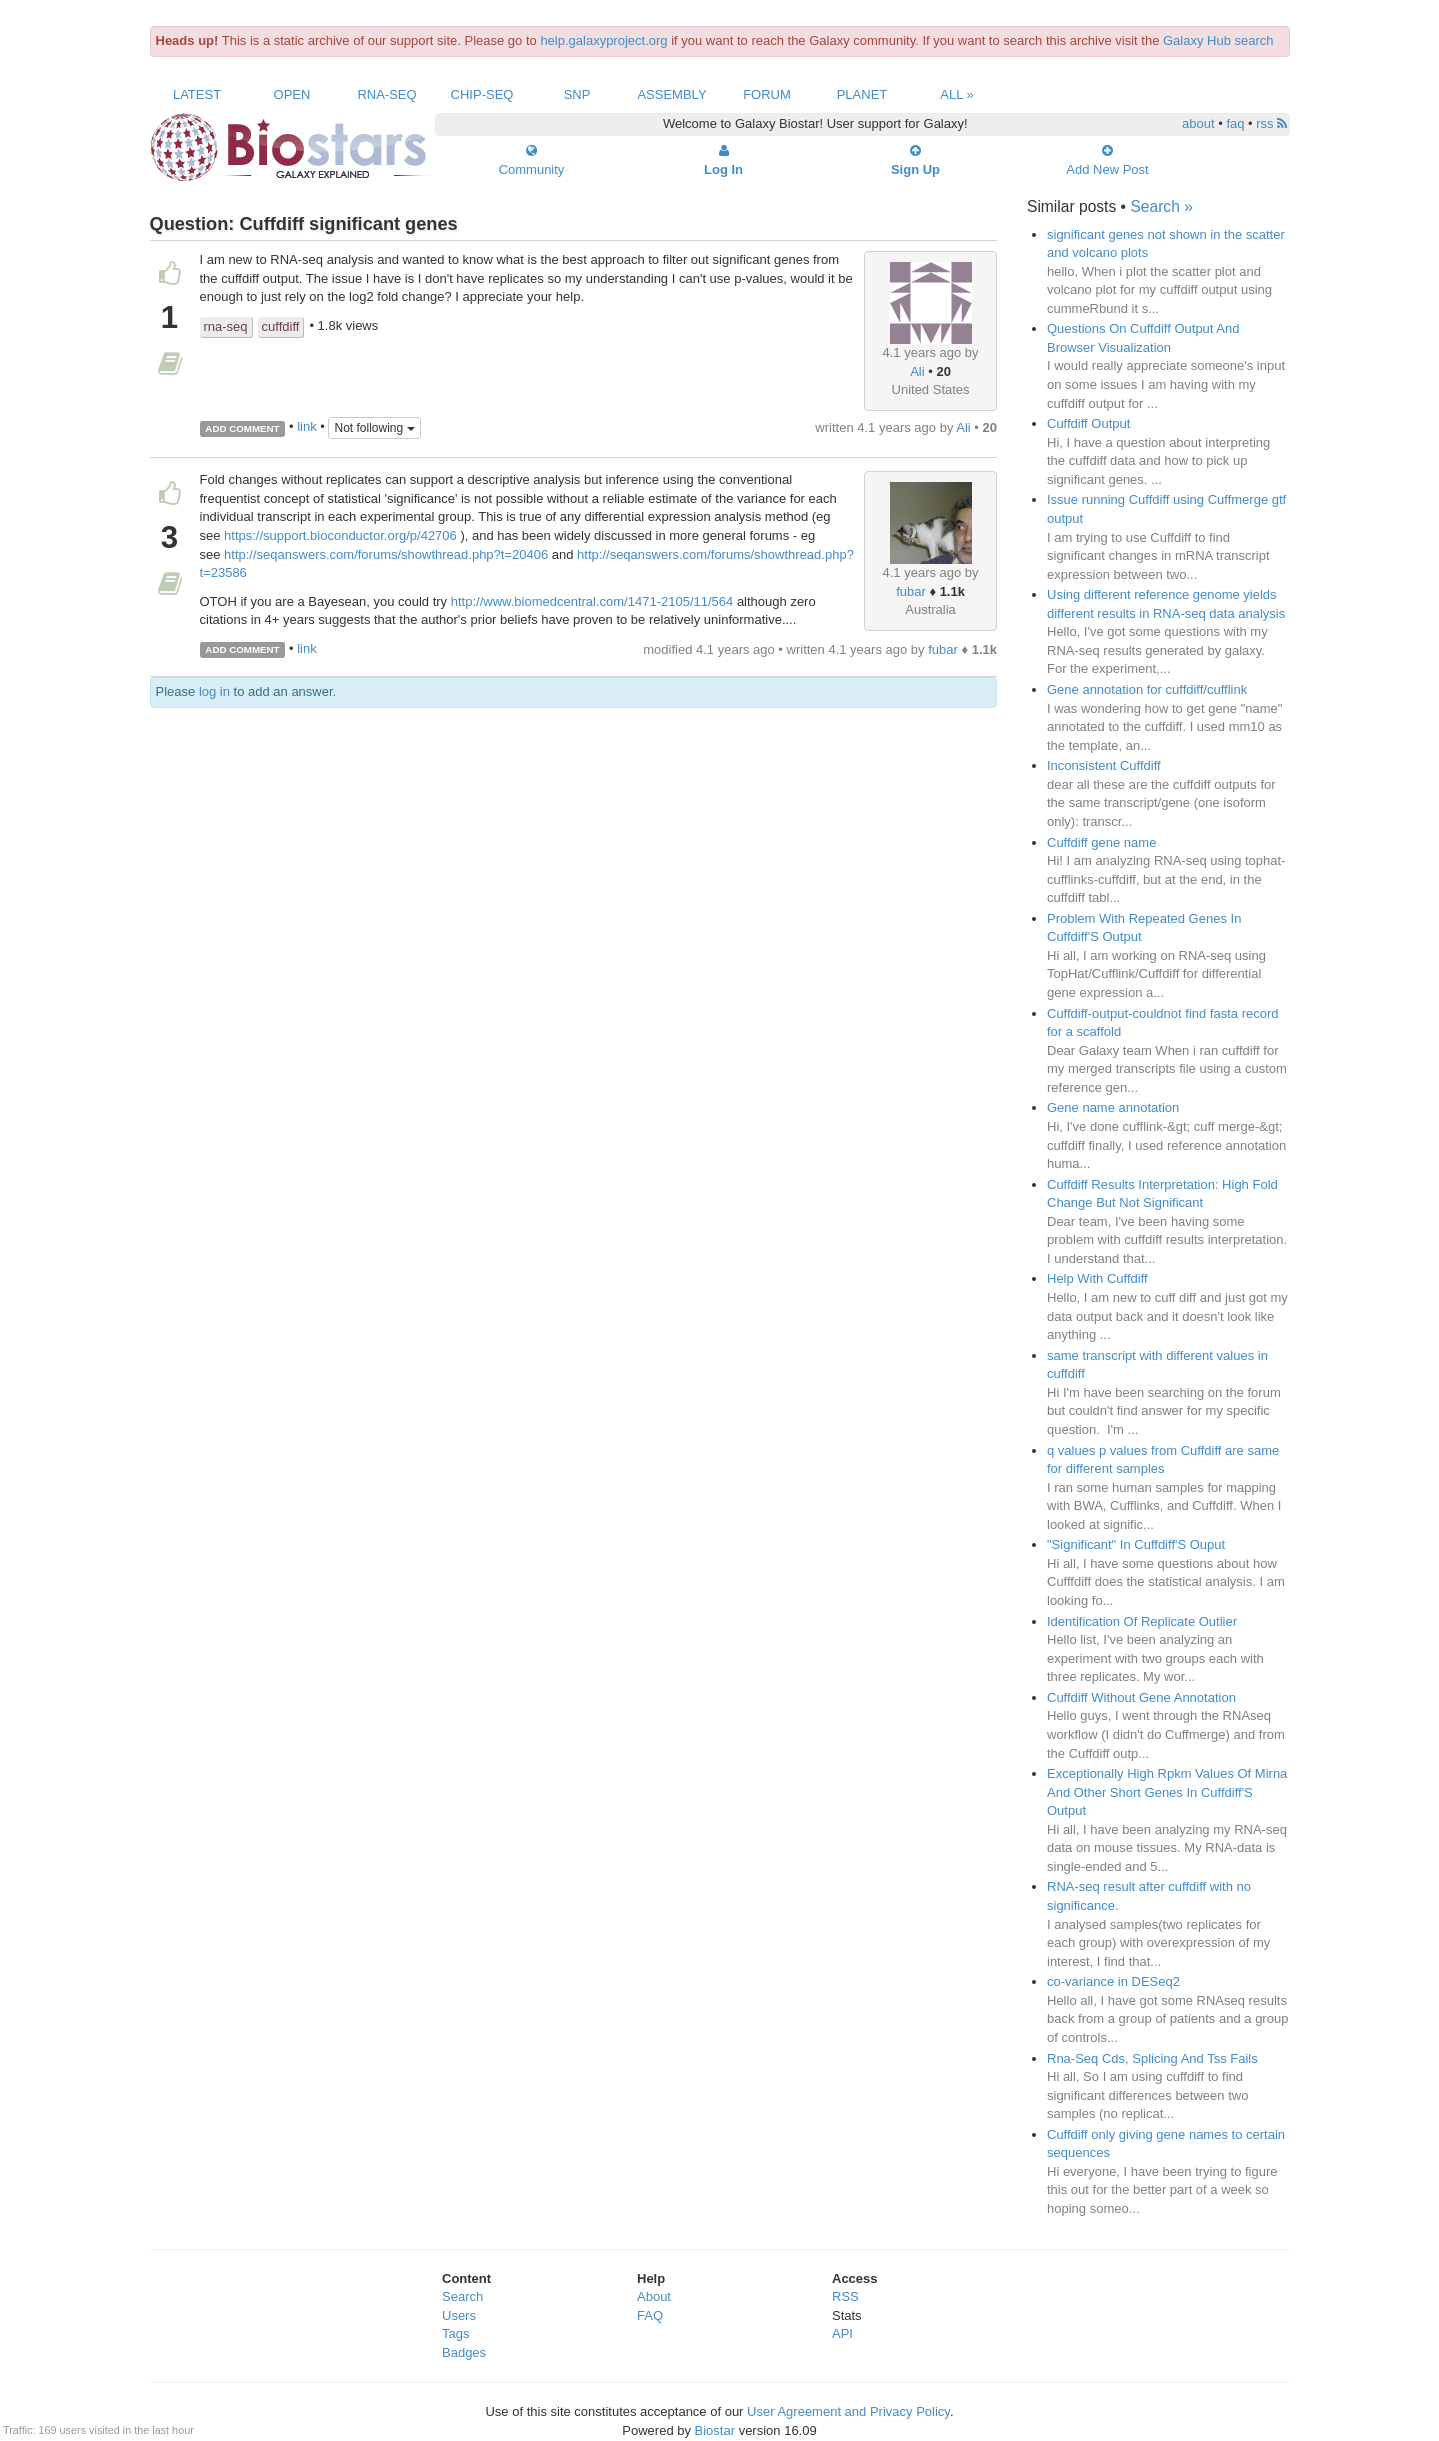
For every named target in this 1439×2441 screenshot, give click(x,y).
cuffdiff (281, 326)
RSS (845, 2296)
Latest (197, 94)
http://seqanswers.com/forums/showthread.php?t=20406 (386, 554)
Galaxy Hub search (1218, 40)
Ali (917, 371)
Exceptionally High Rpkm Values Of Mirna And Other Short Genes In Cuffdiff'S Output (1167, 1792)
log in (214, 691)
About (654, 2296)
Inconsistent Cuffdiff (1104, 765)
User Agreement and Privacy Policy (848, 2411)
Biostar (715, 2430)
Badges (464, 2352)
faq (1235, 123)
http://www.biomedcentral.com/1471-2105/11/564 (592, 601)
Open (292, 94)
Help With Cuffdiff (1097, 1278)
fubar (911, 591)
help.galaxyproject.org (603, 40)
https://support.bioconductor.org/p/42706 (340, 535)
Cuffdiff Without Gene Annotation (1141, 1697)
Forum (767, 94)
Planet (862, 94)
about (1198, 123)
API (842, 2333)
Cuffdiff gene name (1101, 842)
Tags (455, 2333)
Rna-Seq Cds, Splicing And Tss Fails (1152, 2058)
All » (957, 94)
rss (1271, 123)
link (307, 427)
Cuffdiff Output (1088, 423)
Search (462, 2296)
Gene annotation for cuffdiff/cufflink (1147, 689)
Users (459, 2315)
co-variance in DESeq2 (1113, 1981)
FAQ (650, 2315)
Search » (1161, 206)
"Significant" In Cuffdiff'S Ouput (1136, 1544)
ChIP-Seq (482, 94)
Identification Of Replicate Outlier (1142, 1621)
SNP (577, 94)
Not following (374, 428)
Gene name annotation (1113, 1107)
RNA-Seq (386, 94)
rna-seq (226, 326)
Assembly (671, 94)
